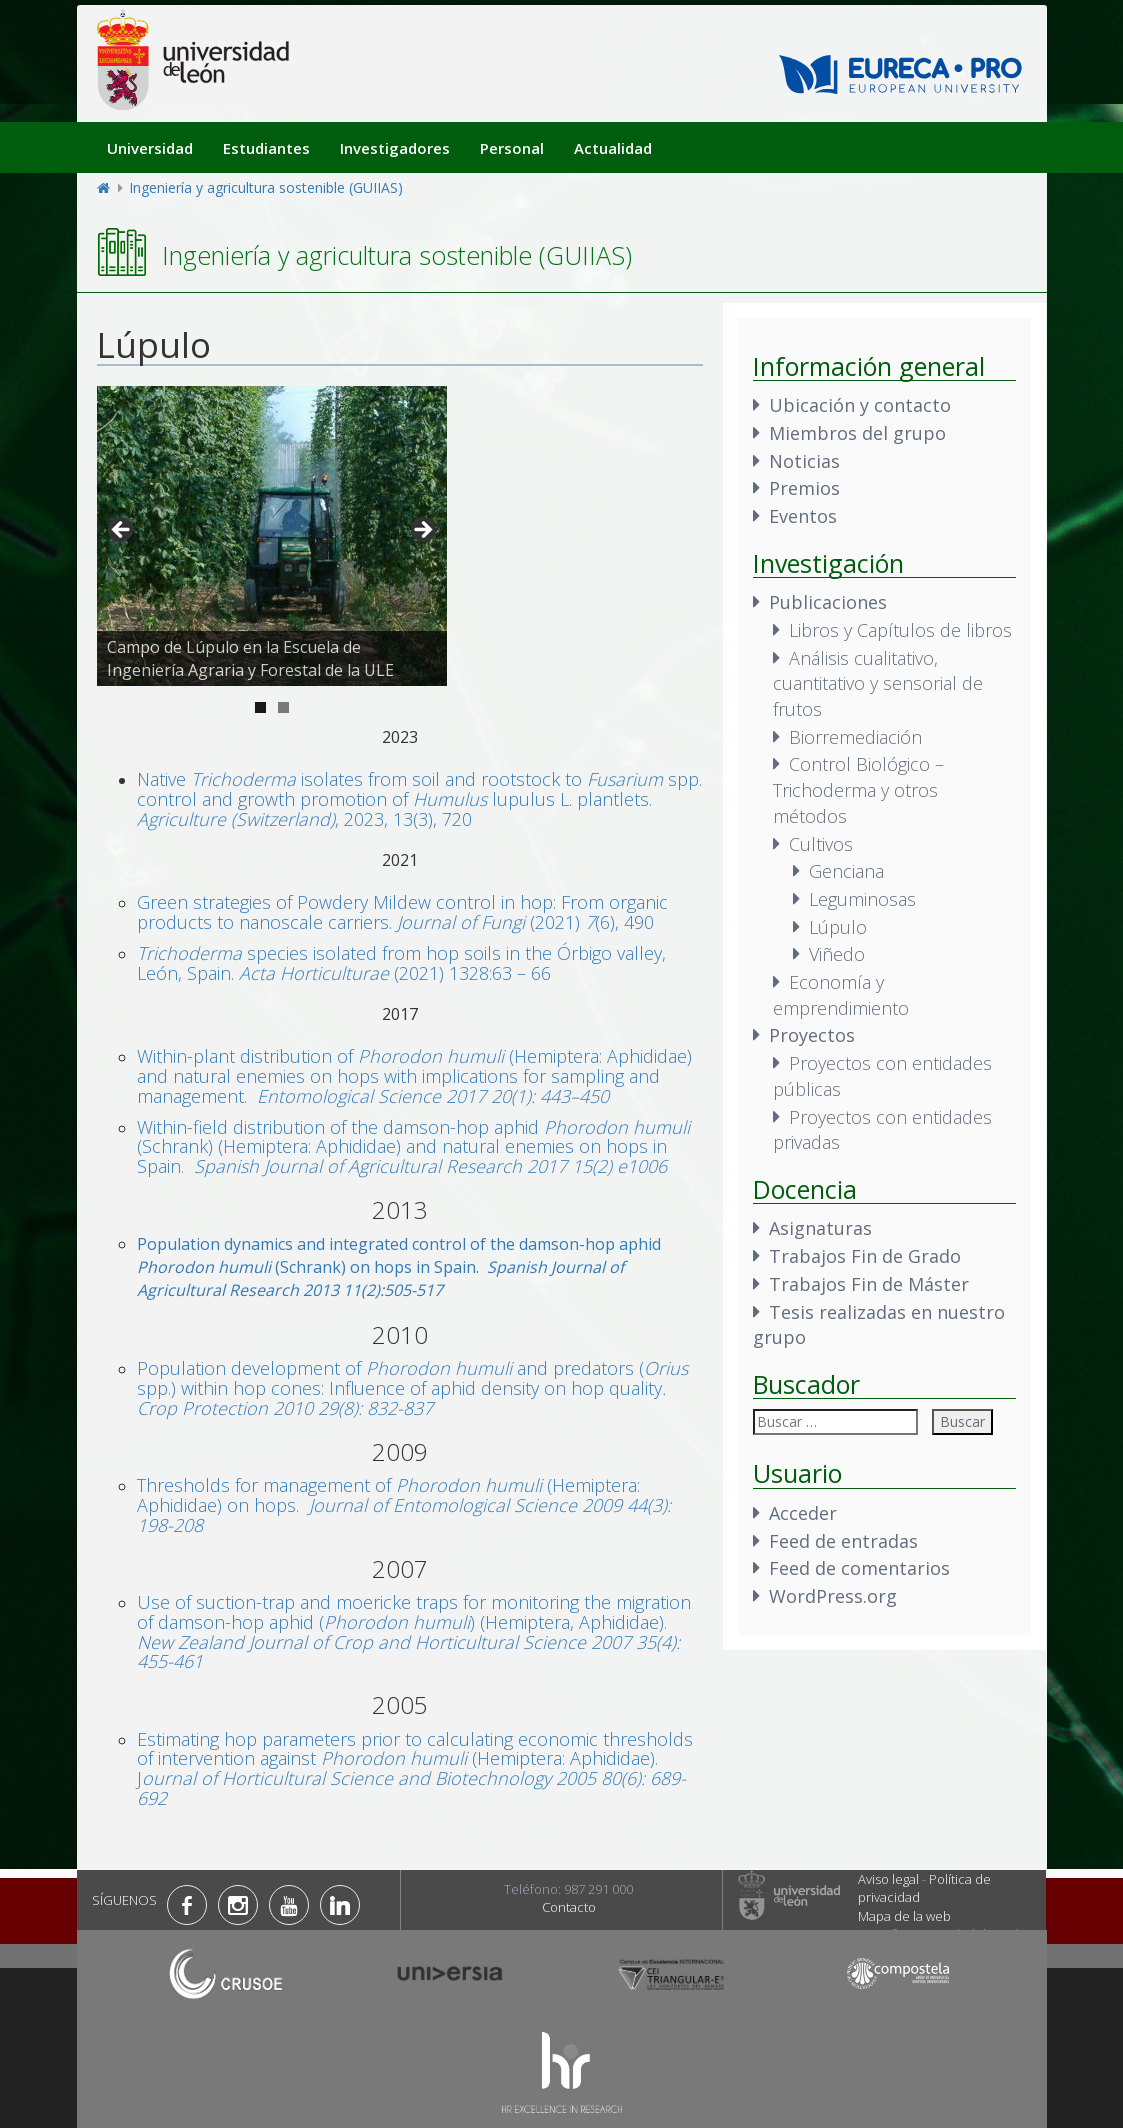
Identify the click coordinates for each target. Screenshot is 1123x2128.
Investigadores (395, 148)
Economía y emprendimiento (841, 995)
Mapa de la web (904, 1916)
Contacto (569, 1907)
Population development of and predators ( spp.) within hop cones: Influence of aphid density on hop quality (412, 1388)
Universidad (150, 148)
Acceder (803, 1513)
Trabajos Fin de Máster (869, 1284)
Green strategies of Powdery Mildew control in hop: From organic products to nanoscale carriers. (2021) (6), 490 (402, 912)
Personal (512, 148)
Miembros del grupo (857, 433)
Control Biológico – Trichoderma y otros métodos (858, 789)
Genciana (846, 871)
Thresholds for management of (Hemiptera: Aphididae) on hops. (404, 1505)
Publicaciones (828, 602)
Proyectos (812, 1035)
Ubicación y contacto (860, 405)
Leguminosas (862, 899)
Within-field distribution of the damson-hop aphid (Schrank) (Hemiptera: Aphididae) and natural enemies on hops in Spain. (413, 1147)
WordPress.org (833, 1596)
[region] (272, 536)
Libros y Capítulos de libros (900, 630)
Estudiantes (266, 148)
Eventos (803, 516)
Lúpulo (838, 927)
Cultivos (821, 844)
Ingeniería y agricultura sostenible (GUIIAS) (266, 187)
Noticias (804, 461)
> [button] (422, 531)
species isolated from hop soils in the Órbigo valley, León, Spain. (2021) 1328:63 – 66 (401, 963)
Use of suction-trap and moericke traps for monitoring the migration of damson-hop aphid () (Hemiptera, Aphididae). (414, 1631)
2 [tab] (283, 707)
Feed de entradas (843, 1541)
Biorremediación (855, 737)
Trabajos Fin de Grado (865, 1256)
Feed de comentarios (859, 1568)
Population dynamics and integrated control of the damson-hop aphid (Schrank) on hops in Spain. (399, 1267)
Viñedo (837, 954)
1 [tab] (260, 707)
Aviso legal (888, 1879)
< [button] (122, 531)
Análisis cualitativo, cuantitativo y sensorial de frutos (878, 683)
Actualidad (613, 148)
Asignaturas (820, 1228)
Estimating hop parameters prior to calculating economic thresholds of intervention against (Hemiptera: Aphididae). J (415, 1768)
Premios (804, 488)
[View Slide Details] (272, 536)
